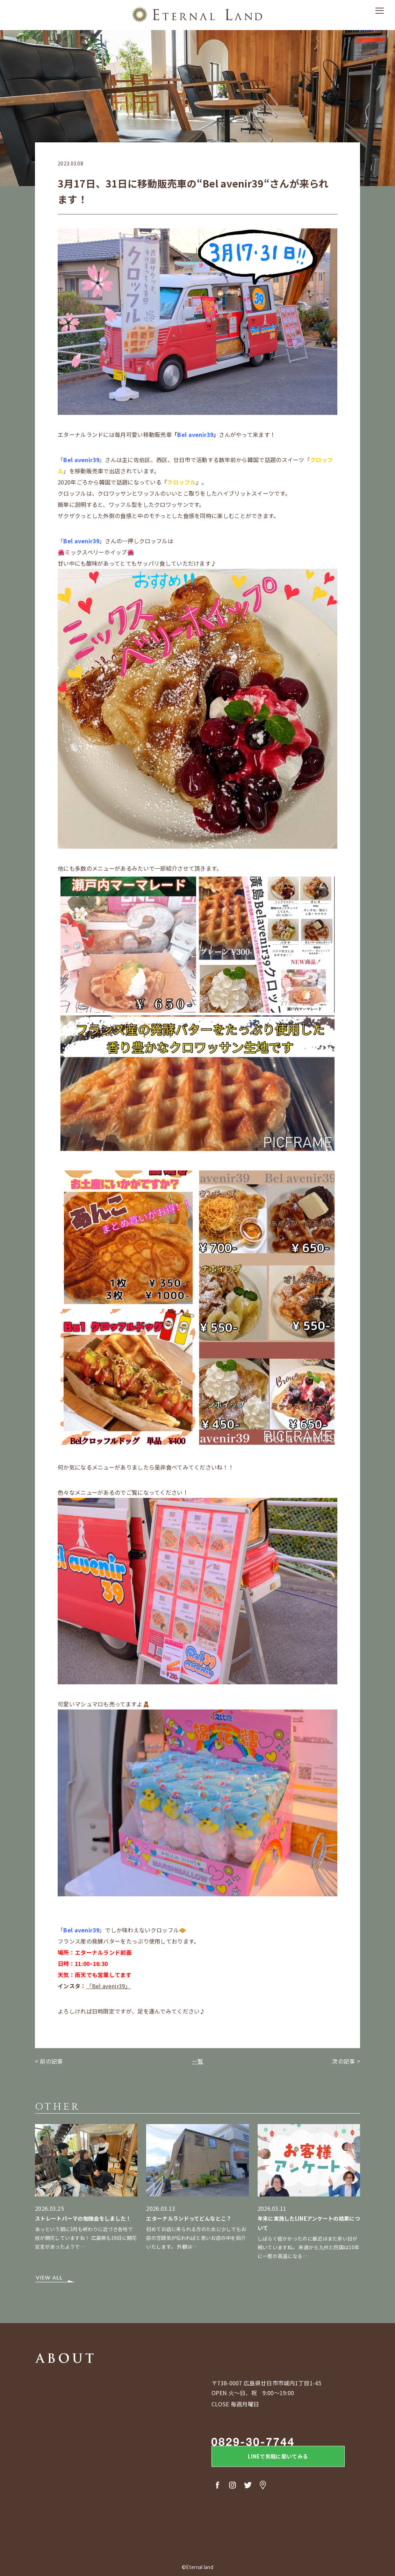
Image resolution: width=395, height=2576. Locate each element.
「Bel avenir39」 (108, 1986)
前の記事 (51, 2061)
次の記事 (343, 2061)
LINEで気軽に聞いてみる (269, 2458)
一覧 (197, 2061)
